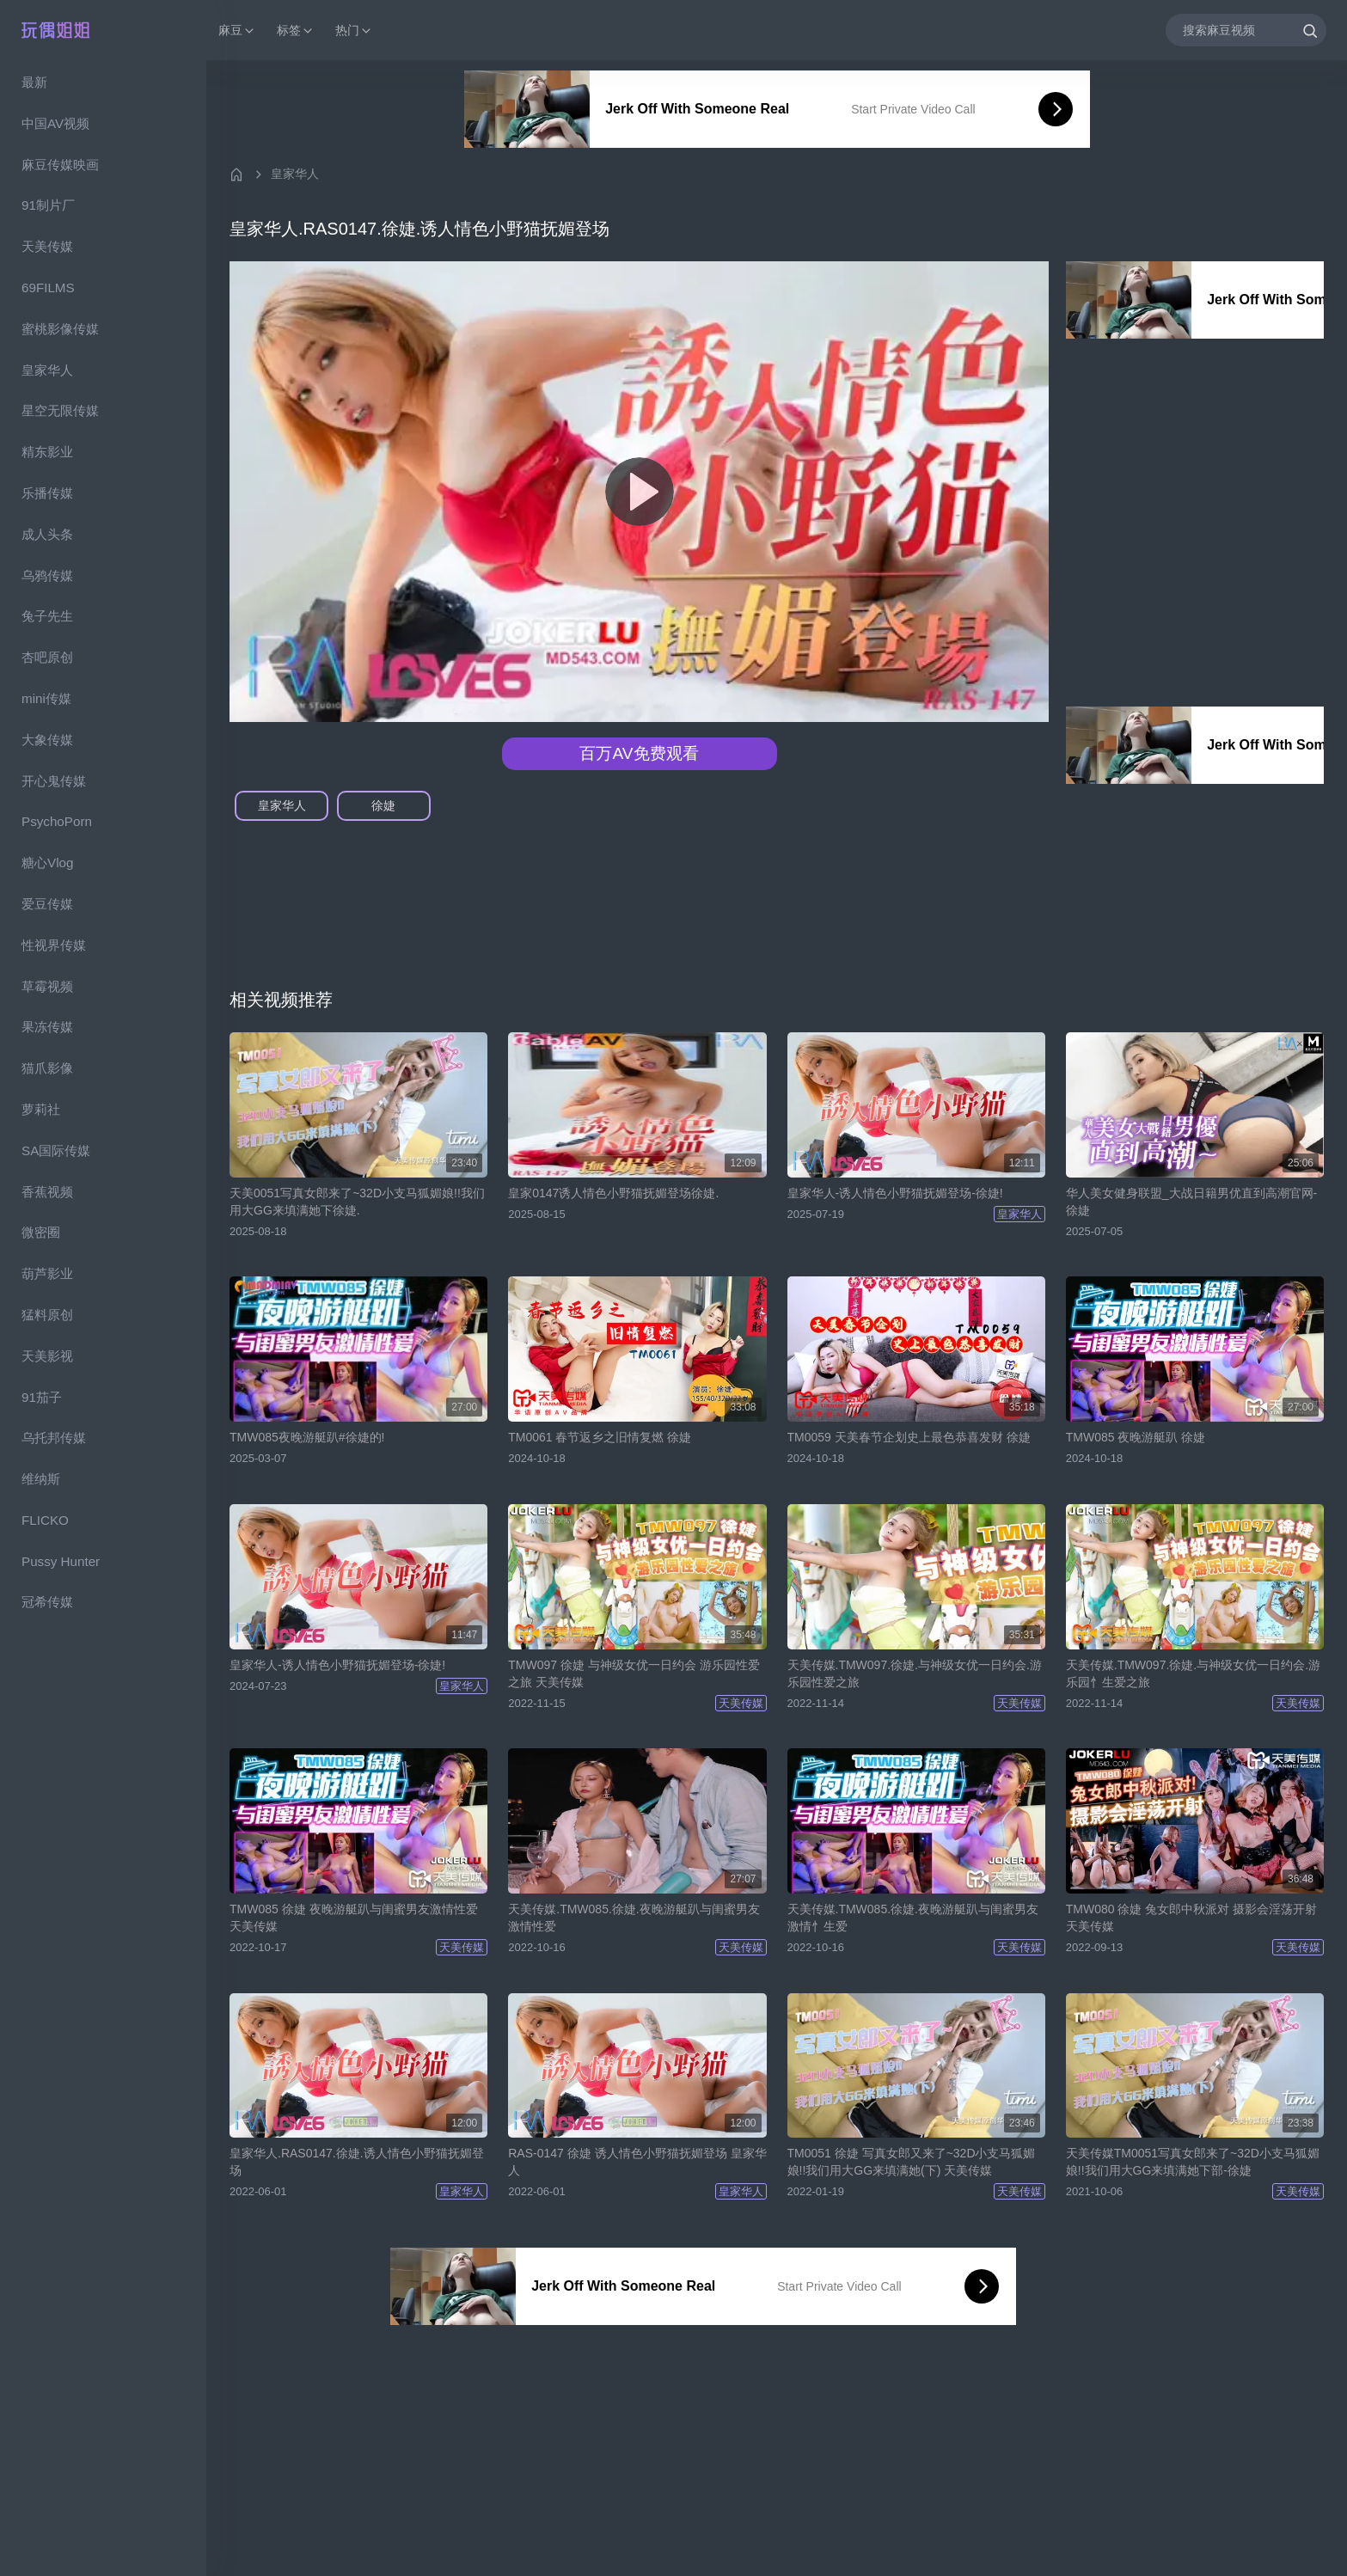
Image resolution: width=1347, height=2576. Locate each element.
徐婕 (383, 805)
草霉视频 (47, 986)
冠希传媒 (47, 1601)
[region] (103, 1318)
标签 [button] (296, 30)
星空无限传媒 (60, 410)
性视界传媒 (53, 945)
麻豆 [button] (237, 30)
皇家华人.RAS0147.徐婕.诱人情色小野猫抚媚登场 (357, 2161)
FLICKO (45, 1520)
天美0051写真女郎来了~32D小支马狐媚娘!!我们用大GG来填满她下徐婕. (357, 1201)
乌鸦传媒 (47, 575)
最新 (34, 82)
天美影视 (47, 1356)
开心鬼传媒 (53, 781)
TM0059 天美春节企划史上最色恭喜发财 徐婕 (909, 1437)
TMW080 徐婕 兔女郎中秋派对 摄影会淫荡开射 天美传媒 (1191, 1917)
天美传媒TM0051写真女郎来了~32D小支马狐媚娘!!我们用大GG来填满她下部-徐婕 (1192, 2161)
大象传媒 (47, 739)
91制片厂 (48, 205)
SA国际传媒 (55, 1150)
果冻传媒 (47, 1026)
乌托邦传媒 (53, 1437)
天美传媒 (47, 246)
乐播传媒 (47, 493)
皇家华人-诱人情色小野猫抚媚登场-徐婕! (895, 1193)
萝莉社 (40, 1109)
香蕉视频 (47, 1191)
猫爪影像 (47, 1068)
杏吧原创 (47, 657)
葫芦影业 (47, 1273)
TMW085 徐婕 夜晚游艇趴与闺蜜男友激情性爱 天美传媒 (354, 1917)
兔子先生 (47, 616)
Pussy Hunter (60, 1561)
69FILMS (48, 287)
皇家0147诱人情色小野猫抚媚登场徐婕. (613, 1193)
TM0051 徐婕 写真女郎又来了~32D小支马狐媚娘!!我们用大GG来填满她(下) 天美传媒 (911, 2161)
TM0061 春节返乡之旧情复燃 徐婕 (599, 1437)
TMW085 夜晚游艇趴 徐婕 (1136, 1437)
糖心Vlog (47, 862)
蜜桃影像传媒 (60, 328)
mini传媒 (46, 698)
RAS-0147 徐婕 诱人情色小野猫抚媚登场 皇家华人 (637, 2161)
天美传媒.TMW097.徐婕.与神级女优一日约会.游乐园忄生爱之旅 (1193, 1673)
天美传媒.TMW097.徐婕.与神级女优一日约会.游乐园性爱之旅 (914, 1673)
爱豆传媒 (47, 903)
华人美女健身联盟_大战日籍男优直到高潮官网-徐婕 (1191, 1201)
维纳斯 (40, 1479)
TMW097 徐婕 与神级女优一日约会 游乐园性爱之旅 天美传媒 (633, 1673)
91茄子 (41, 1397)
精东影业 (47, 451)
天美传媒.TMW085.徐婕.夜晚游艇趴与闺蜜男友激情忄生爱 (912, 1917)
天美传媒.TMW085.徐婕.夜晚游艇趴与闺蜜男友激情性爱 (633, 1917)
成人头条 (47, 534)
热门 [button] (354, 30)
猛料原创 (47, 1314)
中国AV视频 (55, 123)
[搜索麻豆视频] (1246, 30)
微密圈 (40, 1232)
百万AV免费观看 (638, 753)
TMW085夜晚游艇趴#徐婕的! (307, 1437)
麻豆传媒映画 (60, 164)
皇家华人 (47, 370)
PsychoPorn (56, 821)
